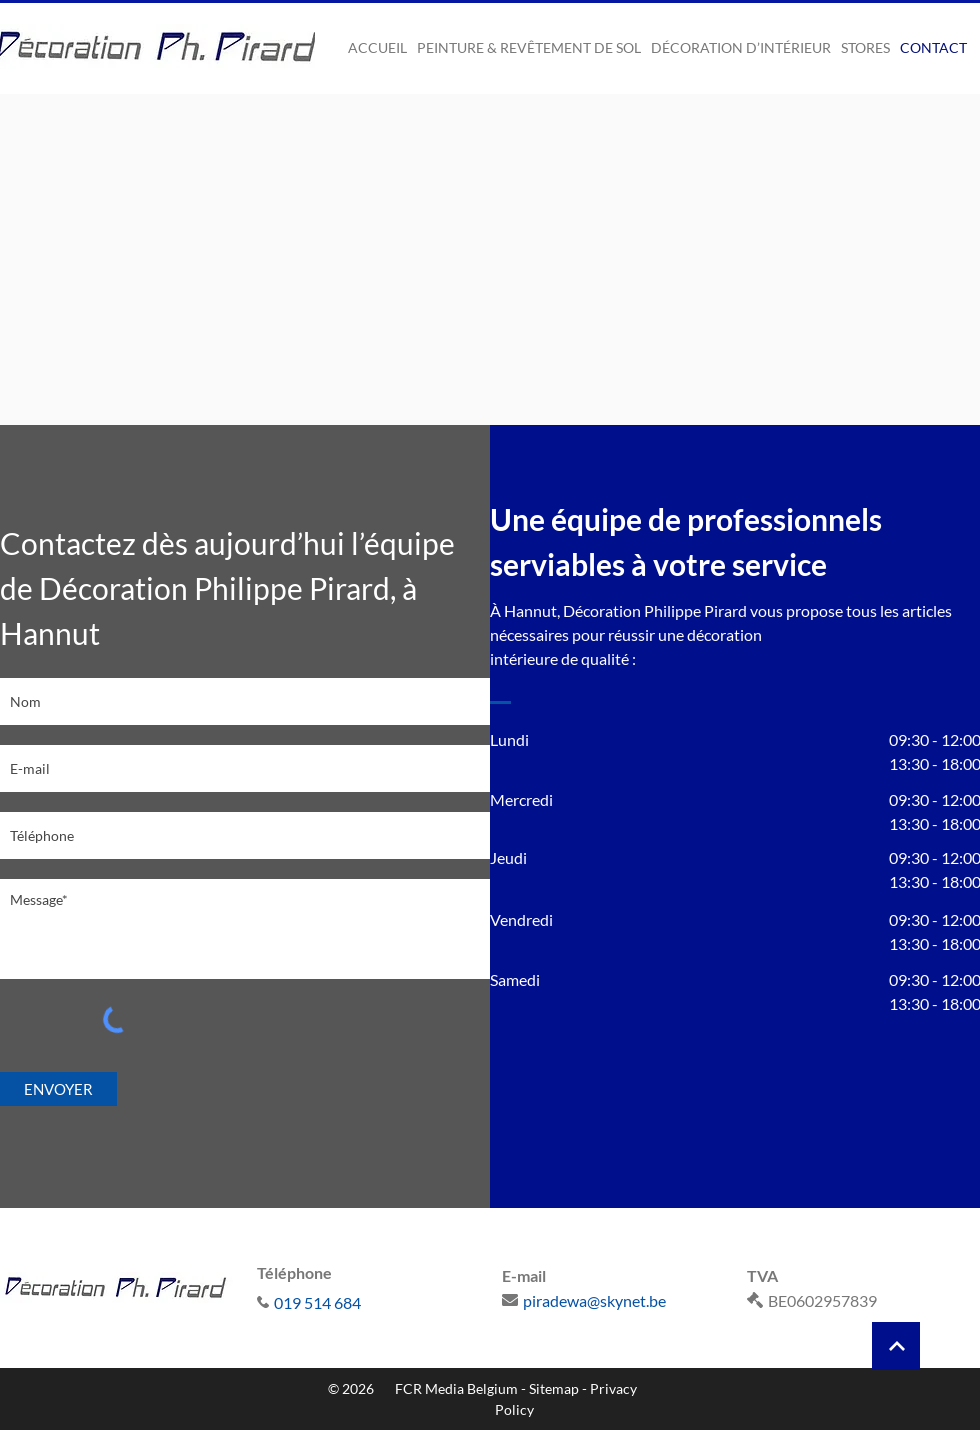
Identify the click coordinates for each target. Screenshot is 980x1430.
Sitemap (554, 1388)
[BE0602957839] (857, 1300)
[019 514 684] (367, 1302)
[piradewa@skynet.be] (612, 1300)
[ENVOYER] (58, 1089)
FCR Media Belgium (456, 1388)
